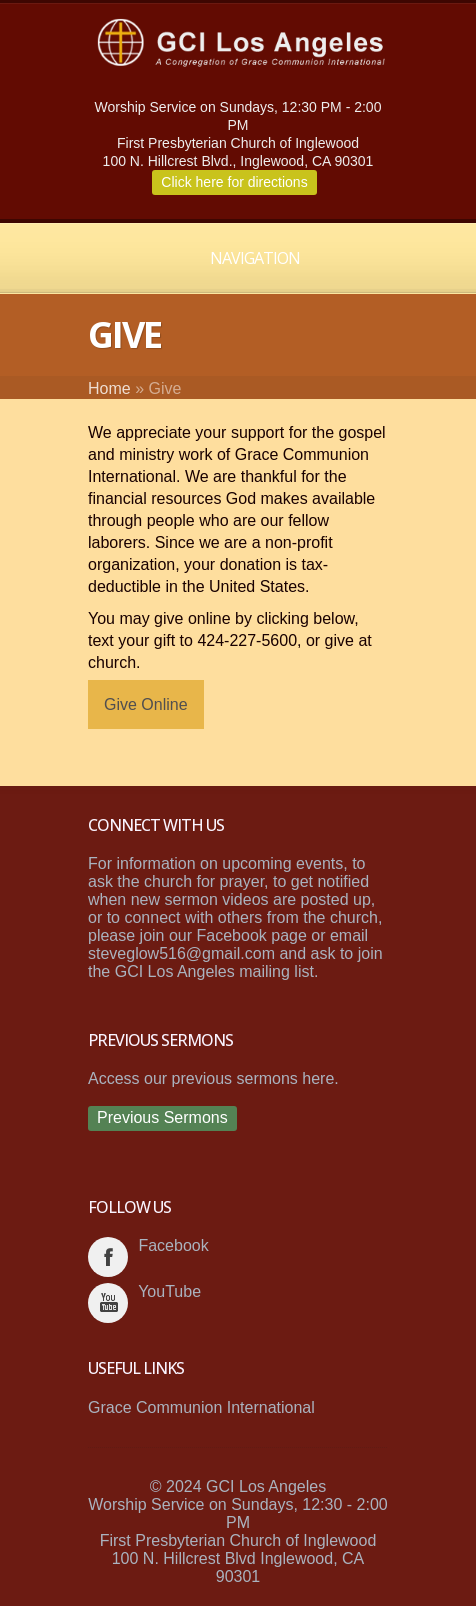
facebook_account (108, 1257)
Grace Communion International (201, 1407)
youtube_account (108, 1303)
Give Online (146, 704)
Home (109, 388)
